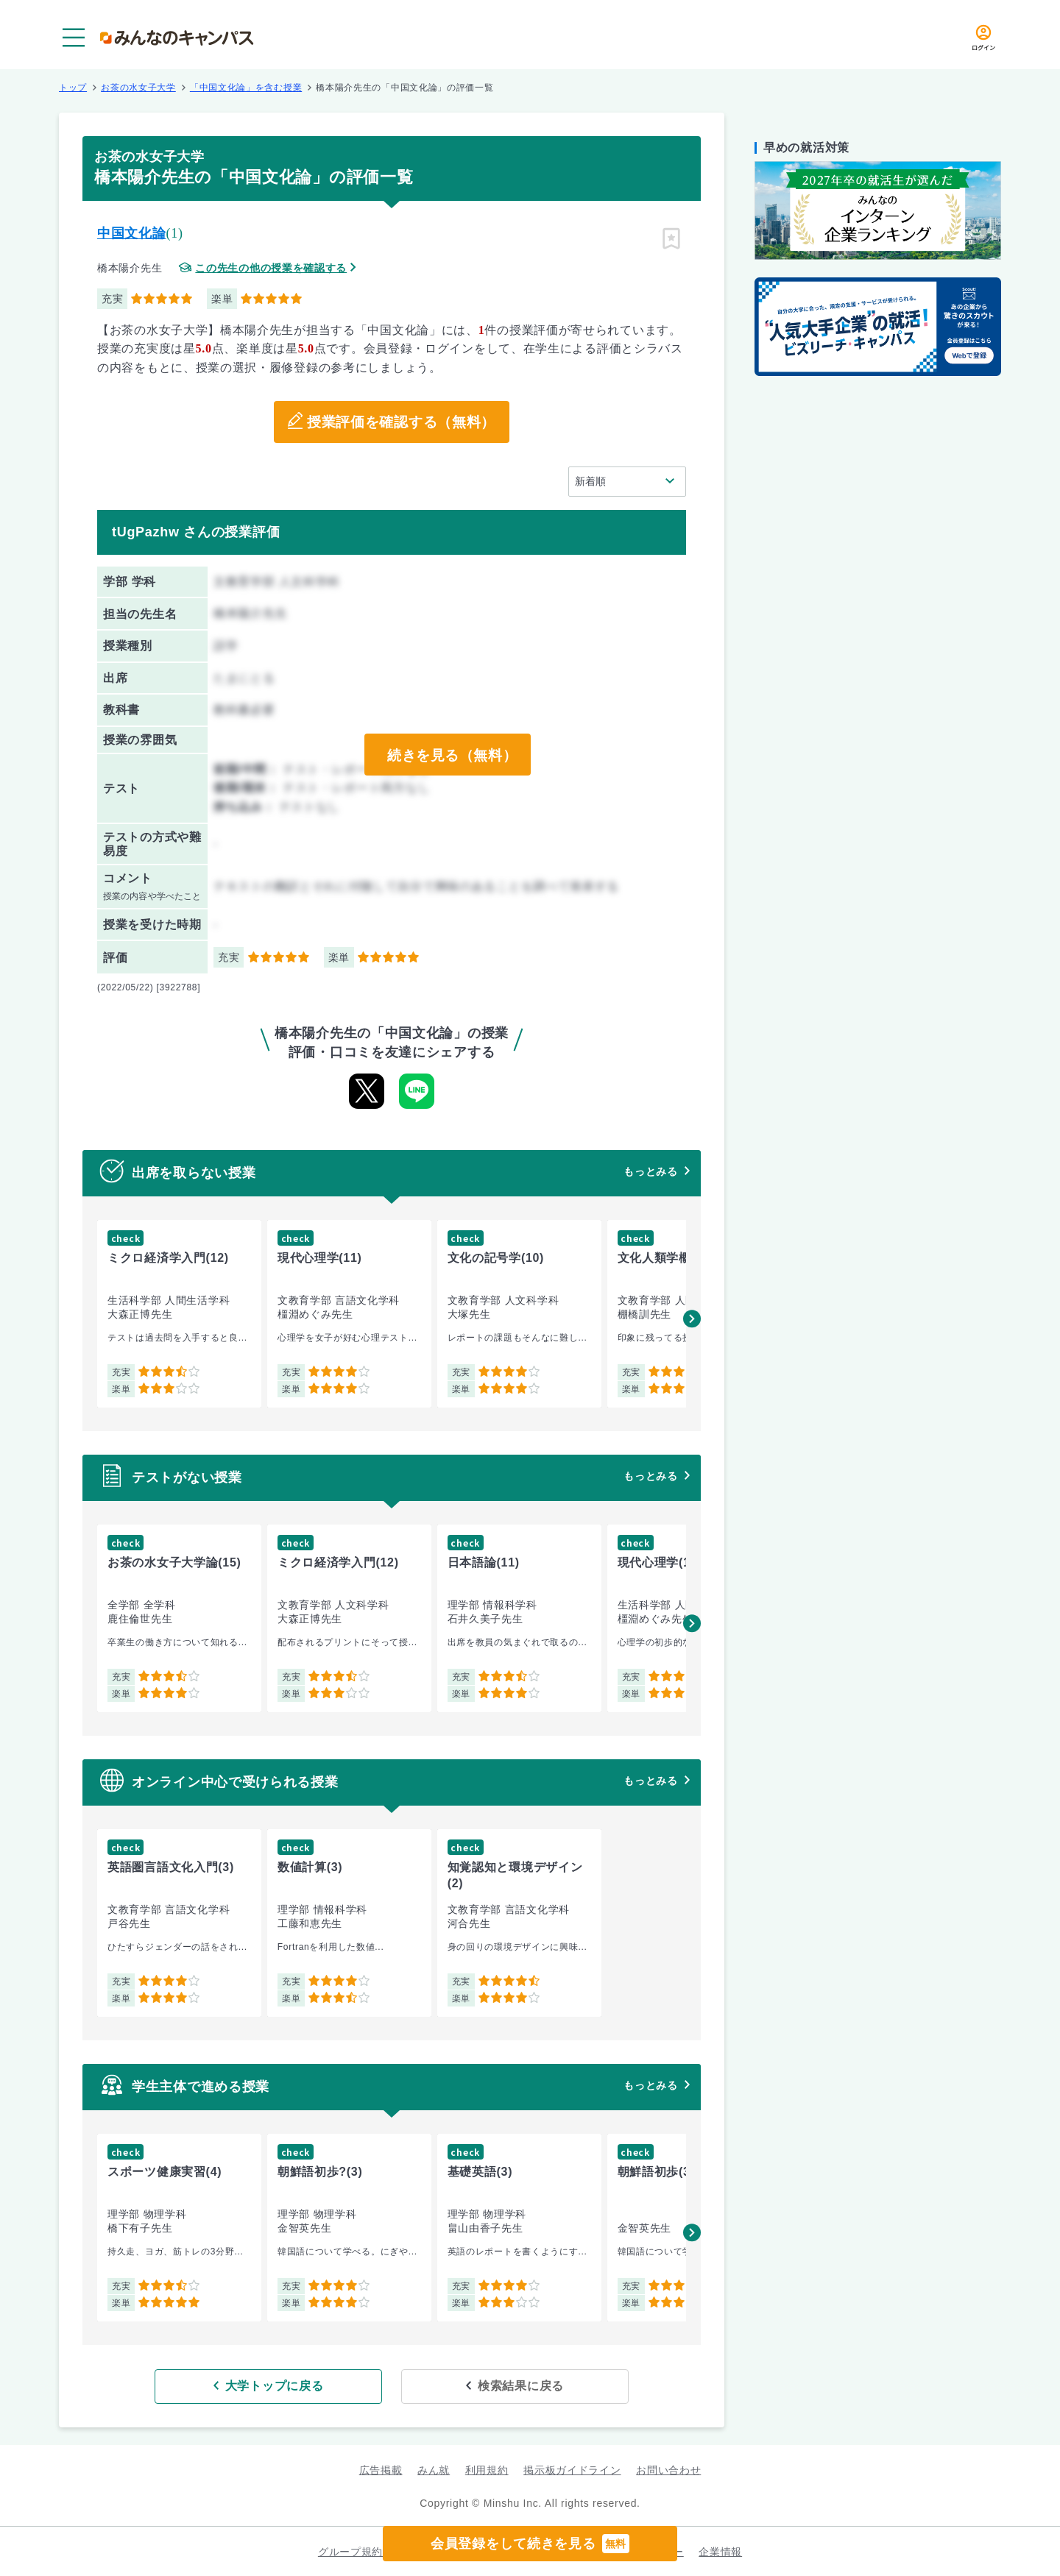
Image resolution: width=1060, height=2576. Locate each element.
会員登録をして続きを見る (530, 2543)
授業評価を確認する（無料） (401, 422)
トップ (73, 87)
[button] (692, 1318)
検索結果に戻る (499, 2385)
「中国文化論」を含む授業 (246, 87)
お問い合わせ (668, 2469)
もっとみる (650, 1171)
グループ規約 (350, 2551)
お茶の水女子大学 (138, 87)
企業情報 (720, 2551)
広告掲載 (381, 2469)
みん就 (433, 2469)
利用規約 (487, 2469)
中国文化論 (131, 233)
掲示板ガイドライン (572, 2469)
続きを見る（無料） (451, 755)
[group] (179, 1314)
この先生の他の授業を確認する (271, 268)
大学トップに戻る (296, 2385)
